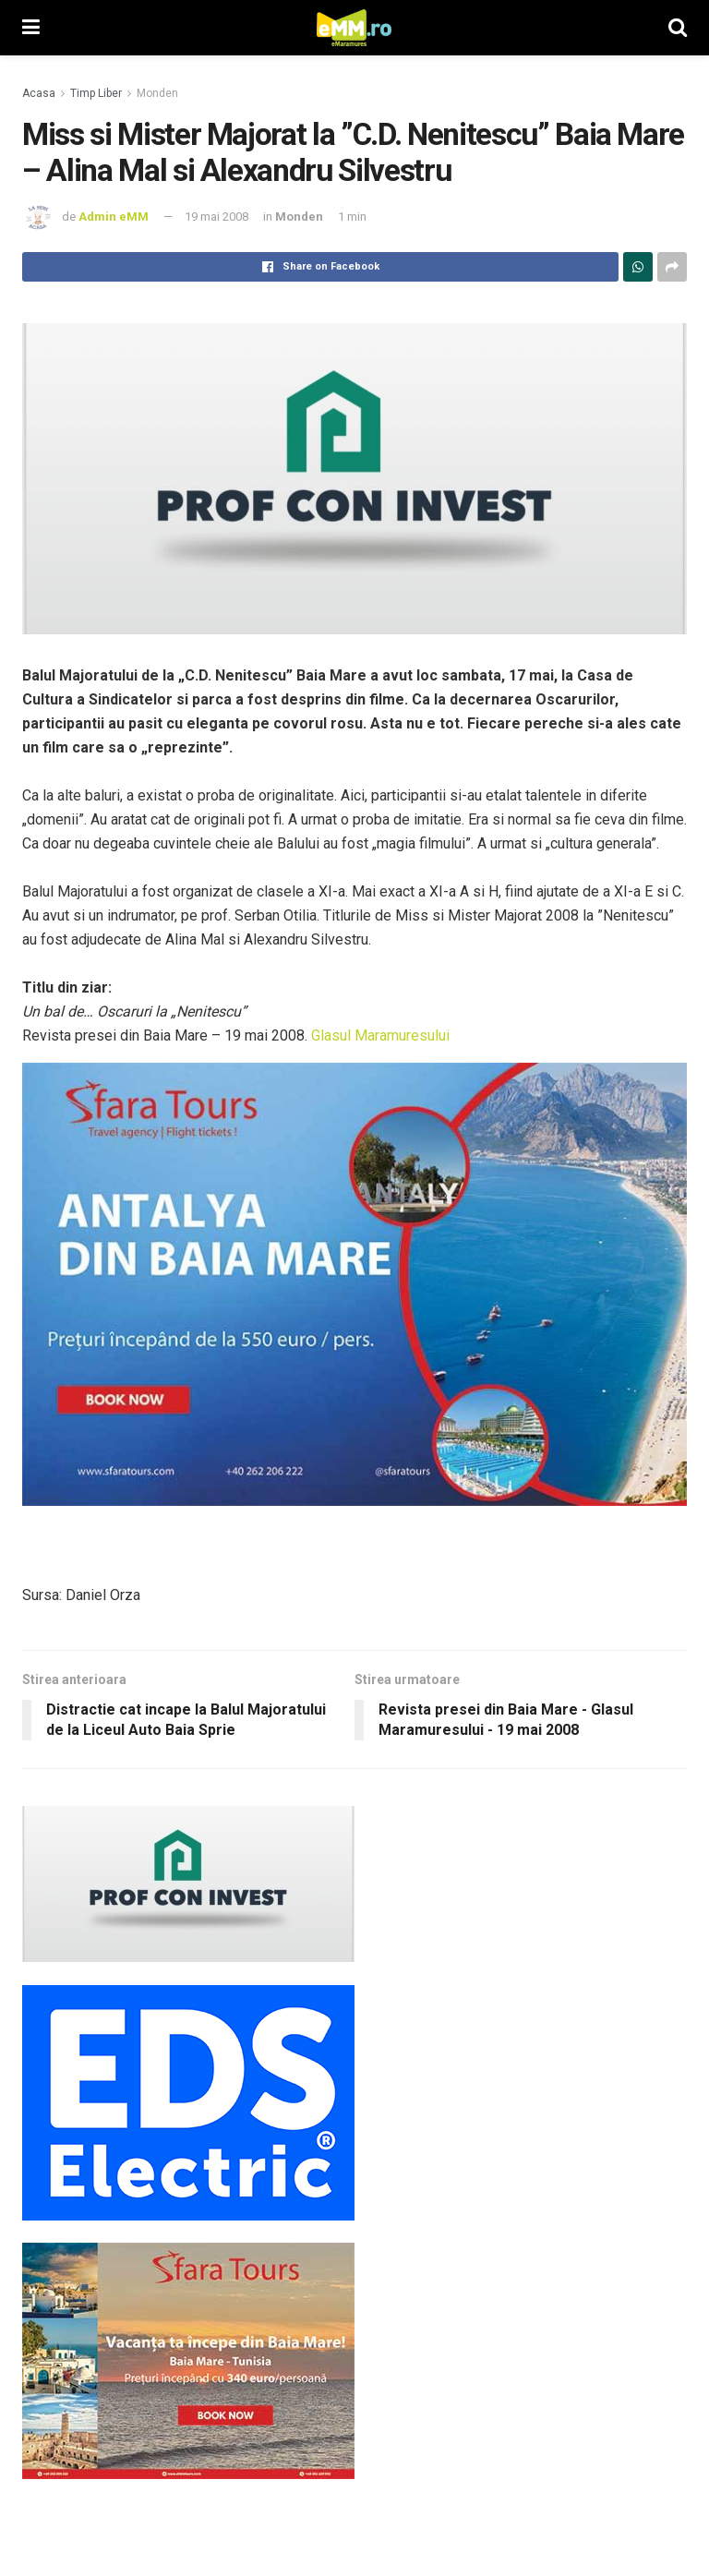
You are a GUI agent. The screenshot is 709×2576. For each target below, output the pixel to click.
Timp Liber (96, 93)
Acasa (38, 93)
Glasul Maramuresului (380, 1035)
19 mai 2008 (216, 216)
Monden (157, 93)
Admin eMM (113, 216)
